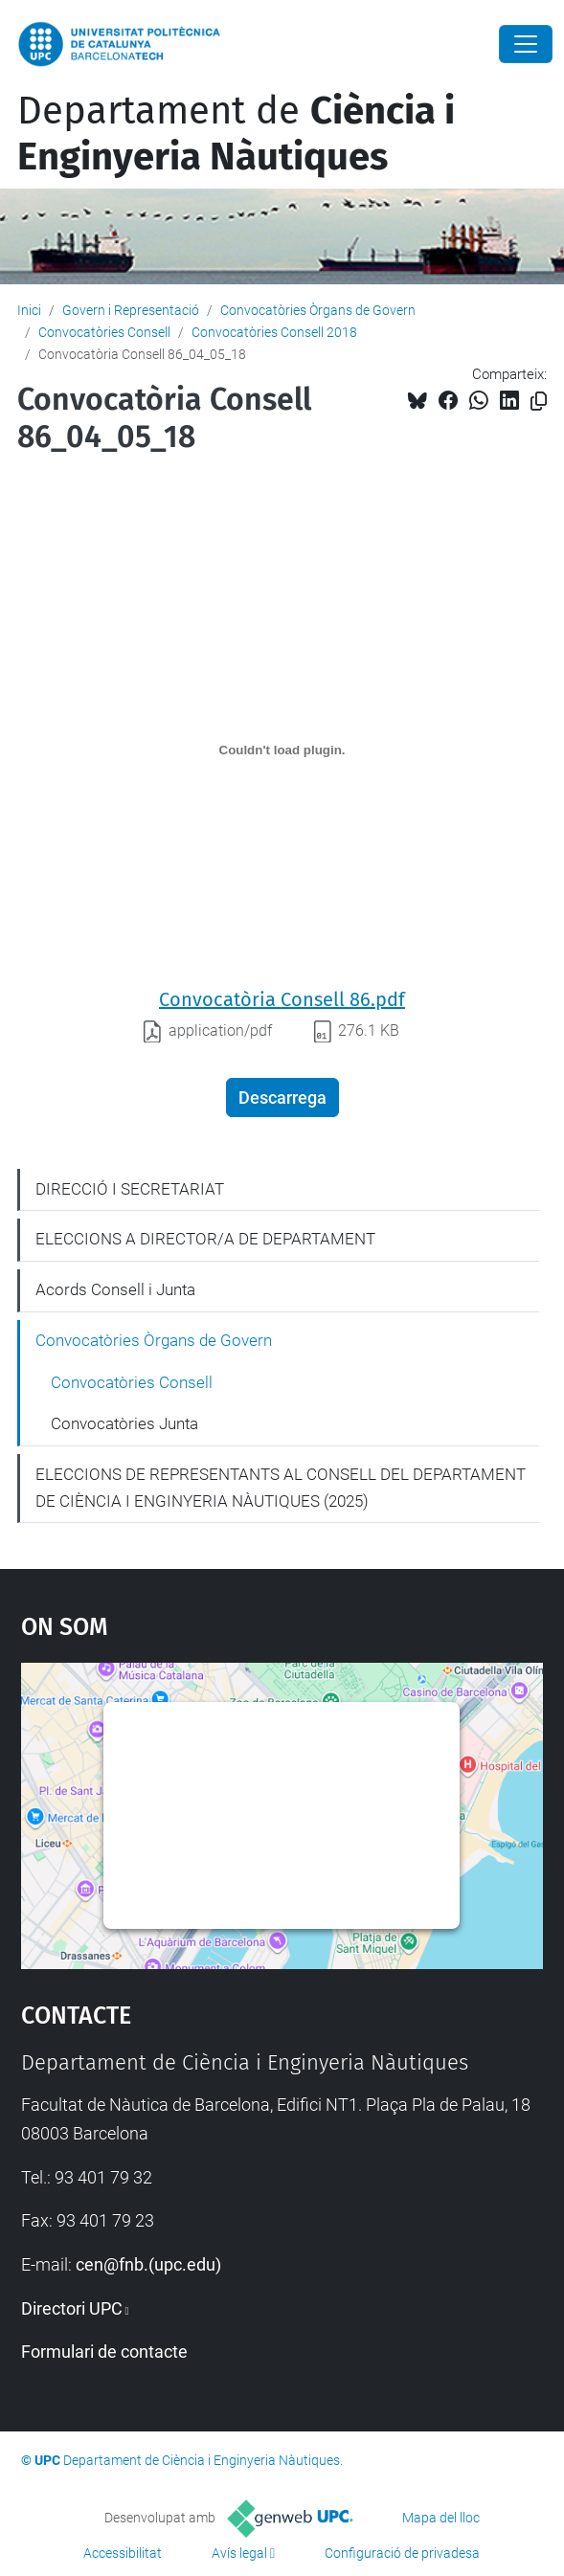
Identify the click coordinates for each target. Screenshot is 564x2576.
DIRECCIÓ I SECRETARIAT (129, 1188)
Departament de (236, 134)
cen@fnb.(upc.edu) (148, 2264)
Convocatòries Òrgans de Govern (318, 310)
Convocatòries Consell (104, 332)
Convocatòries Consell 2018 (274, 332)
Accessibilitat (122, 2553)
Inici (29, 310)
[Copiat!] (538, 402)
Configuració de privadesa (402, 2553)
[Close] (526, 44)
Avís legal (239, 2553)
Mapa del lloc (441, 2517)
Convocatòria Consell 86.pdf (282, 999)
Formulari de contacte (104, 2351)
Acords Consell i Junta (115, 1289)
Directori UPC (72, 2308)
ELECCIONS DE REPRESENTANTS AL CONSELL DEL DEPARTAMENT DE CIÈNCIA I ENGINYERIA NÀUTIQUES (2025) (280, 1488)
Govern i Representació (130, 310)
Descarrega (282, 1097)
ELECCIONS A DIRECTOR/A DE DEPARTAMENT (205, 1238)
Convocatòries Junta (124, 1423)
